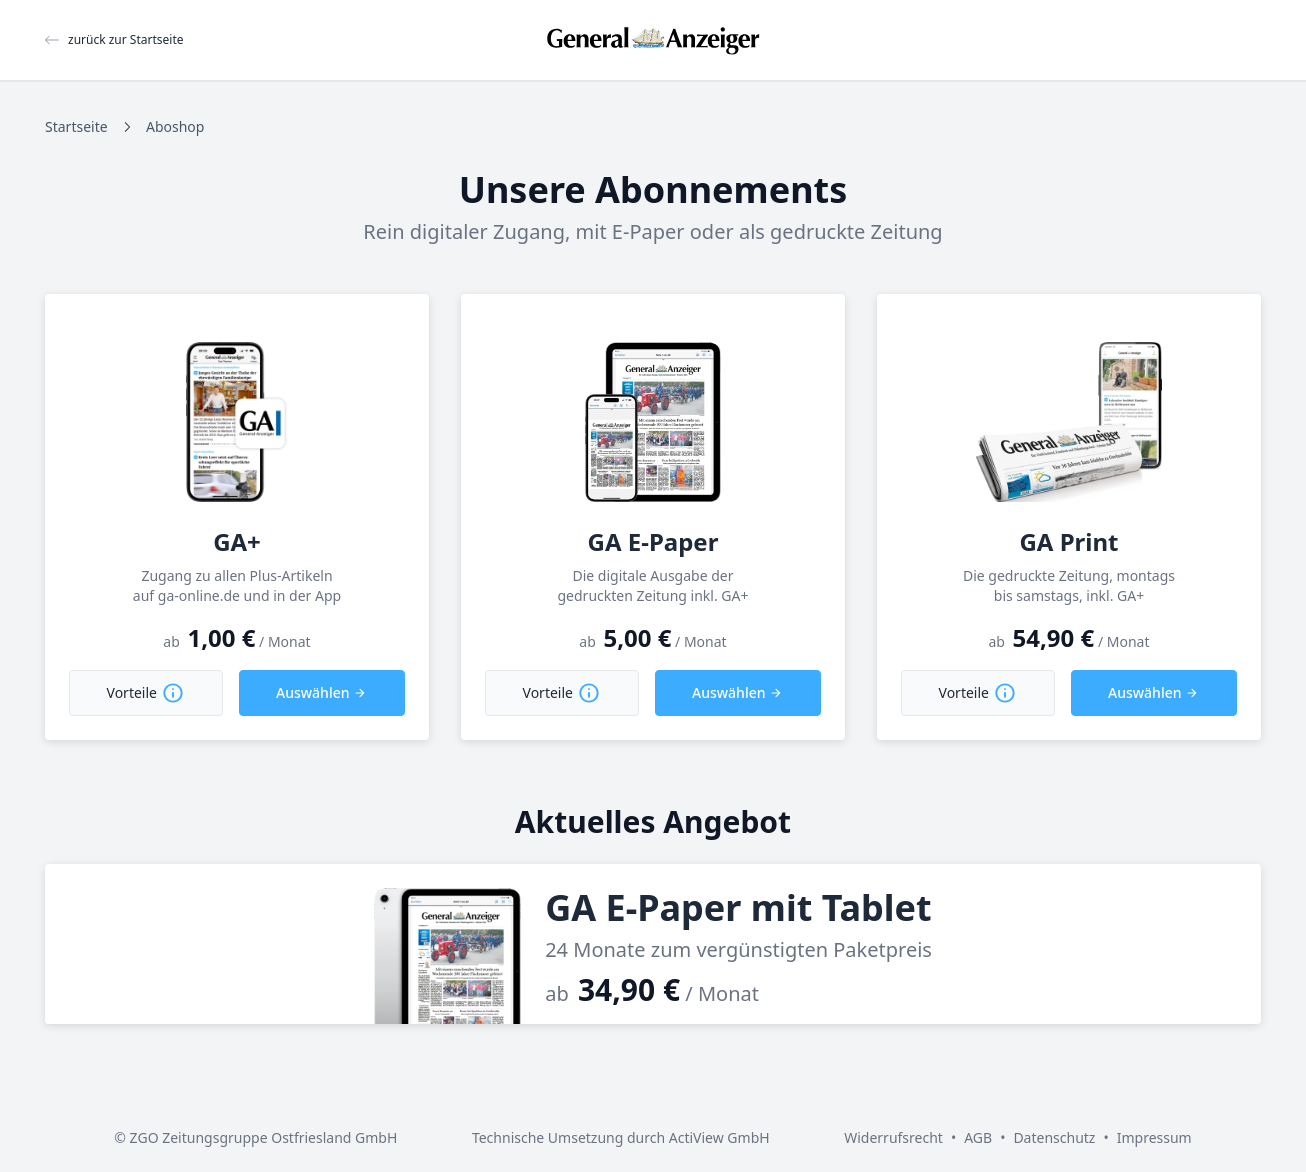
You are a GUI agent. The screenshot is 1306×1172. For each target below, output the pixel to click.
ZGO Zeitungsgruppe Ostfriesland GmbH (264, 1137)
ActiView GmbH (719, 1137)
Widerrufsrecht (893, 1137)
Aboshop (175, 126)
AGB (978, 1137)
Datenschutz (1054, 1137)
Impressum (1154, 1137)
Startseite (76, 126)
